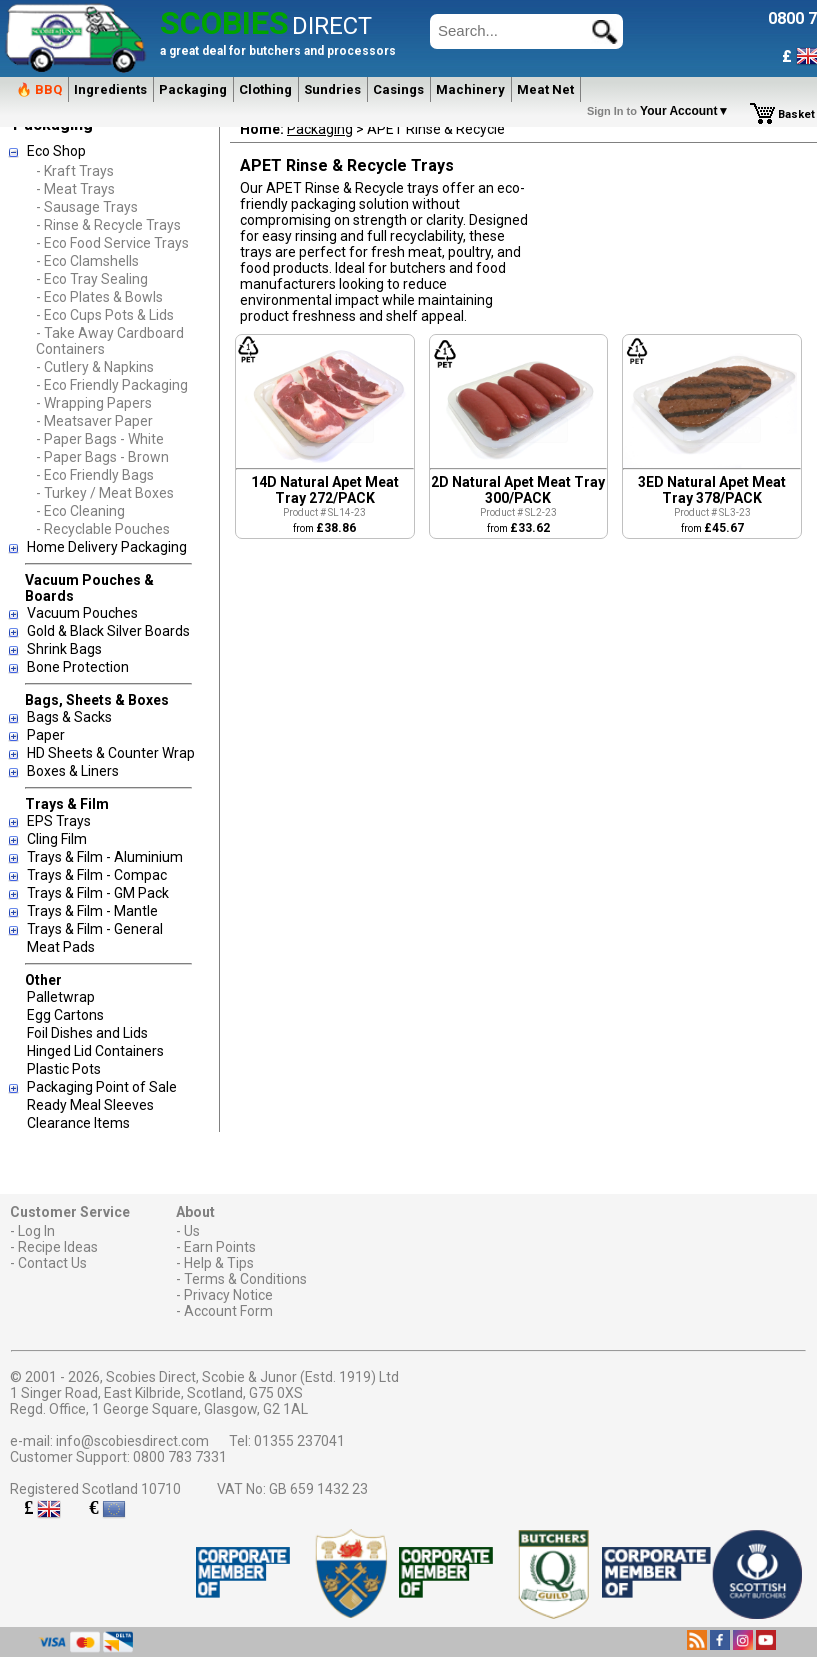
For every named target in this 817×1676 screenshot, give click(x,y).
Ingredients (110, 89)
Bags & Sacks (69, 717)
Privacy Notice (228, 1295)
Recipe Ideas (58, 1247)
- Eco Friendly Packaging (112, 385)
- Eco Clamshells (87, 261)
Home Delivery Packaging (107, 547)
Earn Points (220, 1247)
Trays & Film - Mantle (92, 911)
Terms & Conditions (245, 1279)
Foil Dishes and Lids (87, 1033)
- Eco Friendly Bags (95, 475)
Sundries (332, 89)
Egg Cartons (65, 1015)
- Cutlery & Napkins (95, 367)
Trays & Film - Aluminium (105, 857)
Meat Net (545, 89)
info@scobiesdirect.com (132, 1441)
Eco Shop (56, 151)
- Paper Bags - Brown (102, 457)
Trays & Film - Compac (97, 875)
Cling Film (57, 839)
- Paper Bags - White (100, 439)
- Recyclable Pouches (103, 529)
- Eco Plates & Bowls (99, 297)
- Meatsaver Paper (94, 421)
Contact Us (52, 1263)
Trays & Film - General (95, 929)
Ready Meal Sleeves (90, 1105)
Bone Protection (78, 667)
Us (192, 1231)
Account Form (228, 1311)
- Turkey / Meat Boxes (105, 493)
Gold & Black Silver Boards (108, 631)
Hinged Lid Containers (95, 1051)
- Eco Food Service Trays (112, 243)
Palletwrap (61, 997)
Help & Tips (219, 1263)
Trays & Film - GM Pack (98, 893)
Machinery (470, 89)
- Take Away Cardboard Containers (110, 341)
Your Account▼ (661, 111)
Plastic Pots (64, 1069)
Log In (36, 1231)
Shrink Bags (64, 649)
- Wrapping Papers (94, 403)
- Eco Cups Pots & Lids (105, 315)
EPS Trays (59, 821)
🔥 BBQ (39, 89)
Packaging (193, 89)
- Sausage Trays (87, 207)
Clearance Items (78, 1123)
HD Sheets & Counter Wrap (111, 753)
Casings (398, 89)
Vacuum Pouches (82, 613)
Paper (46, 735)
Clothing (265, 89)
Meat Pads (61, 947)
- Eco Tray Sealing (92, 279)
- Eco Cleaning (80, 511)
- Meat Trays (75, 189)
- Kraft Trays (75, 171)
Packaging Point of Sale (102, 1087)
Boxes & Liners (73, 771)
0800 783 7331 (180, 1457)
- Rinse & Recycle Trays (108, 225)
